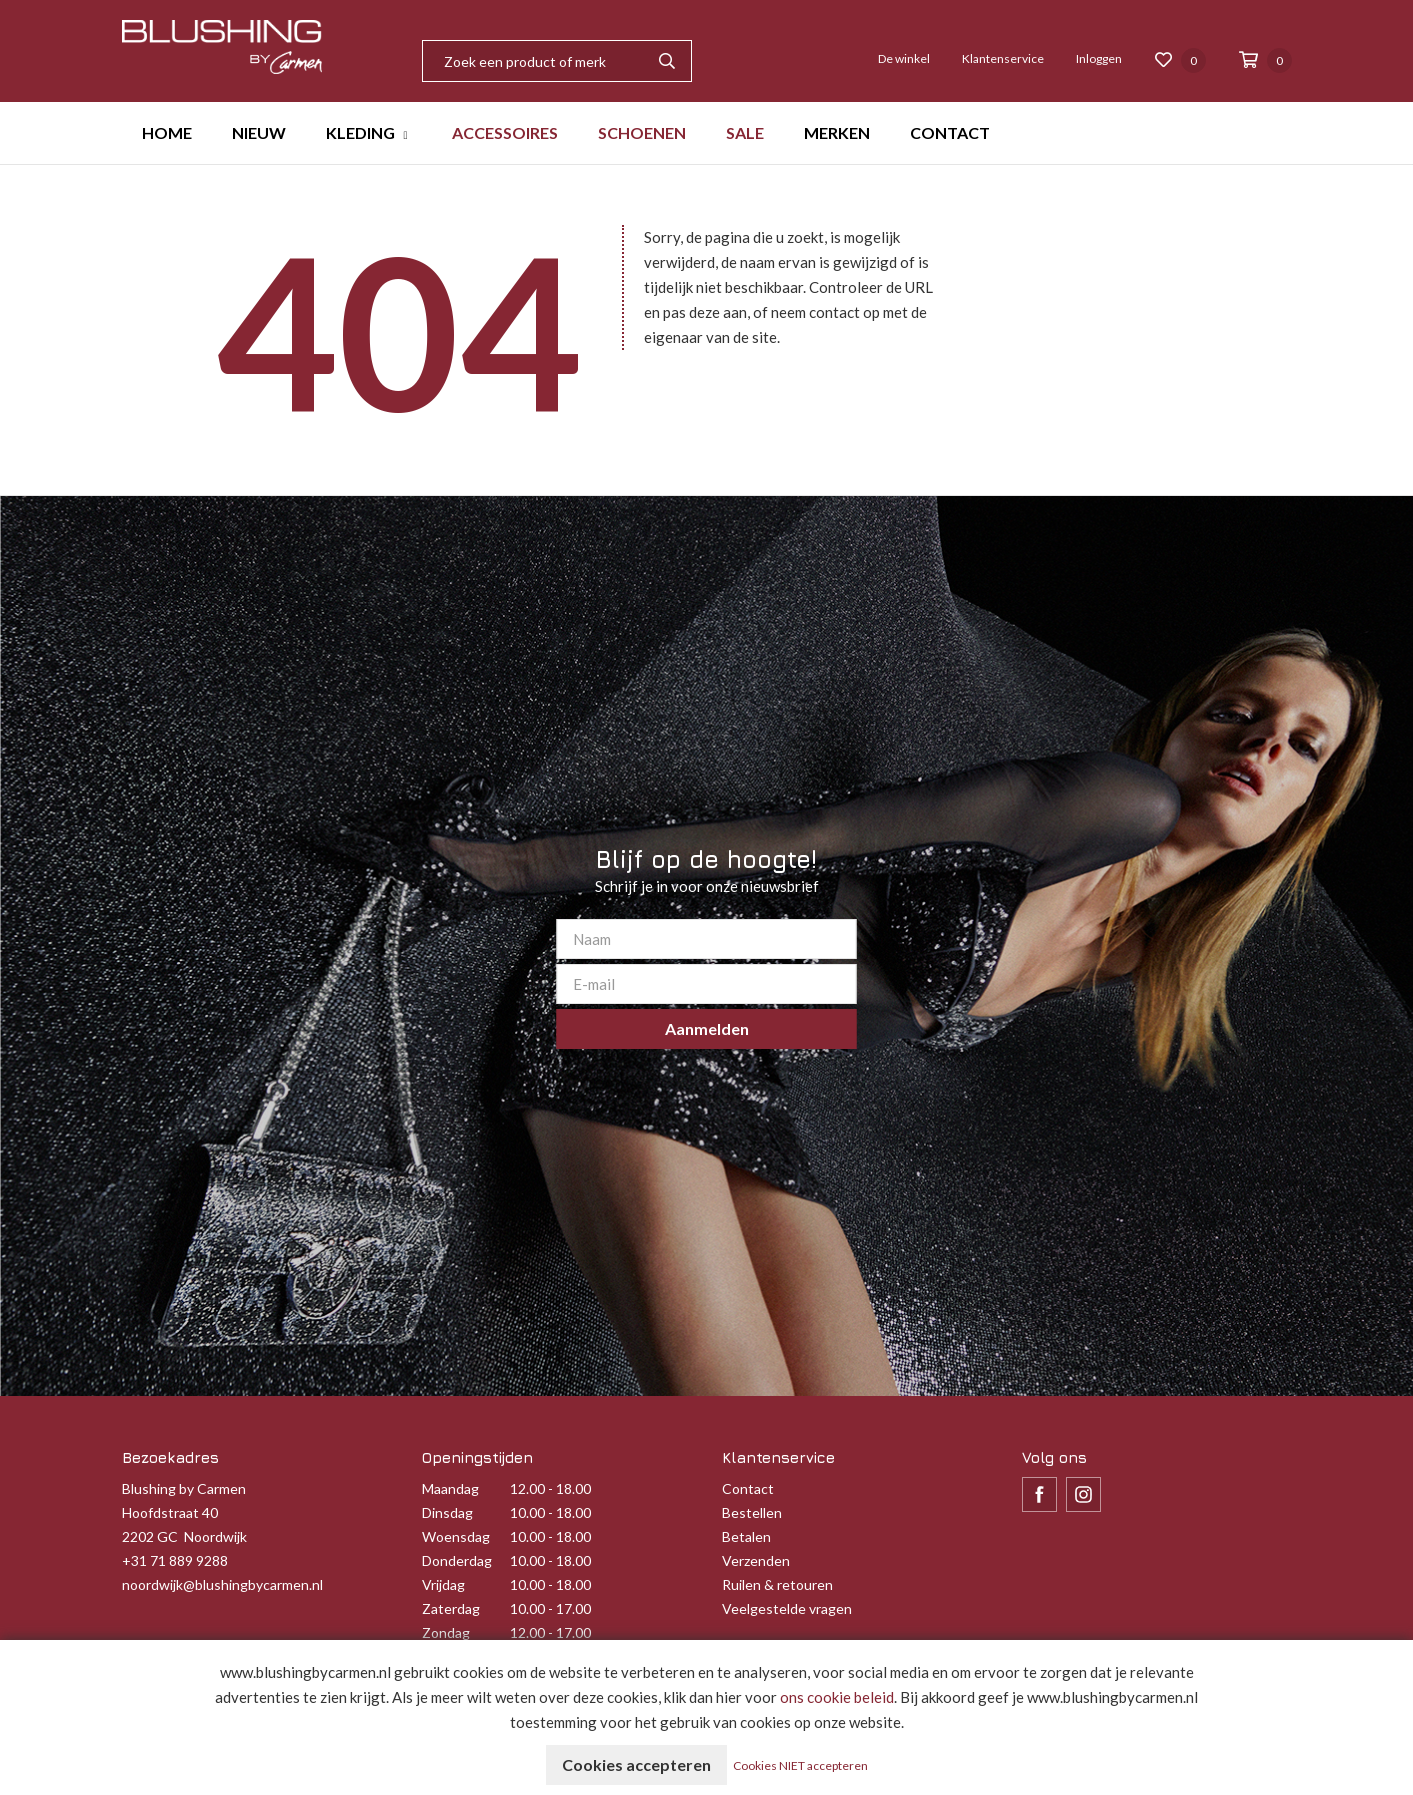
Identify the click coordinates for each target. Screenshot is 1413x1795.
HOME (167, 132)
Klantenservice (1003, 58)
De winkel (904, 58)
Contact (748, 1488)
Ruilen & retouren (777, 1584)
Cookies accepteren (636, 1764)
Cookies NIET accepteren (800, 1765)
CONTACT (950, 132)
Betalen (746, 1536)
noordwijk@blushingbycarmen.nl (222, 1584)
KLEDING (360, 132)
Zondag (446, 1632)
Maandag (450, 1488)
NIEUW (259, 132)
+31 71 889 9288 (175, 1560)
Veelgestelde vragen (787, 1608)
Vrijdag (443, 1584)
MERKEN (837, 132)
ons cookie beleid (837, 1697)
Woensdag (456, 1536)
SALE (745, 132)
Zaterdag (451, 1608)
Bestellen (752, 1512)
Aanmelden (707, 1028)
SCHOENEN (642, 132)
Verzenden (756, 1560)
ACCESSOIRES (505, 132)
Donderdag (457, 1560)
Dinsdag (447, 1512)
